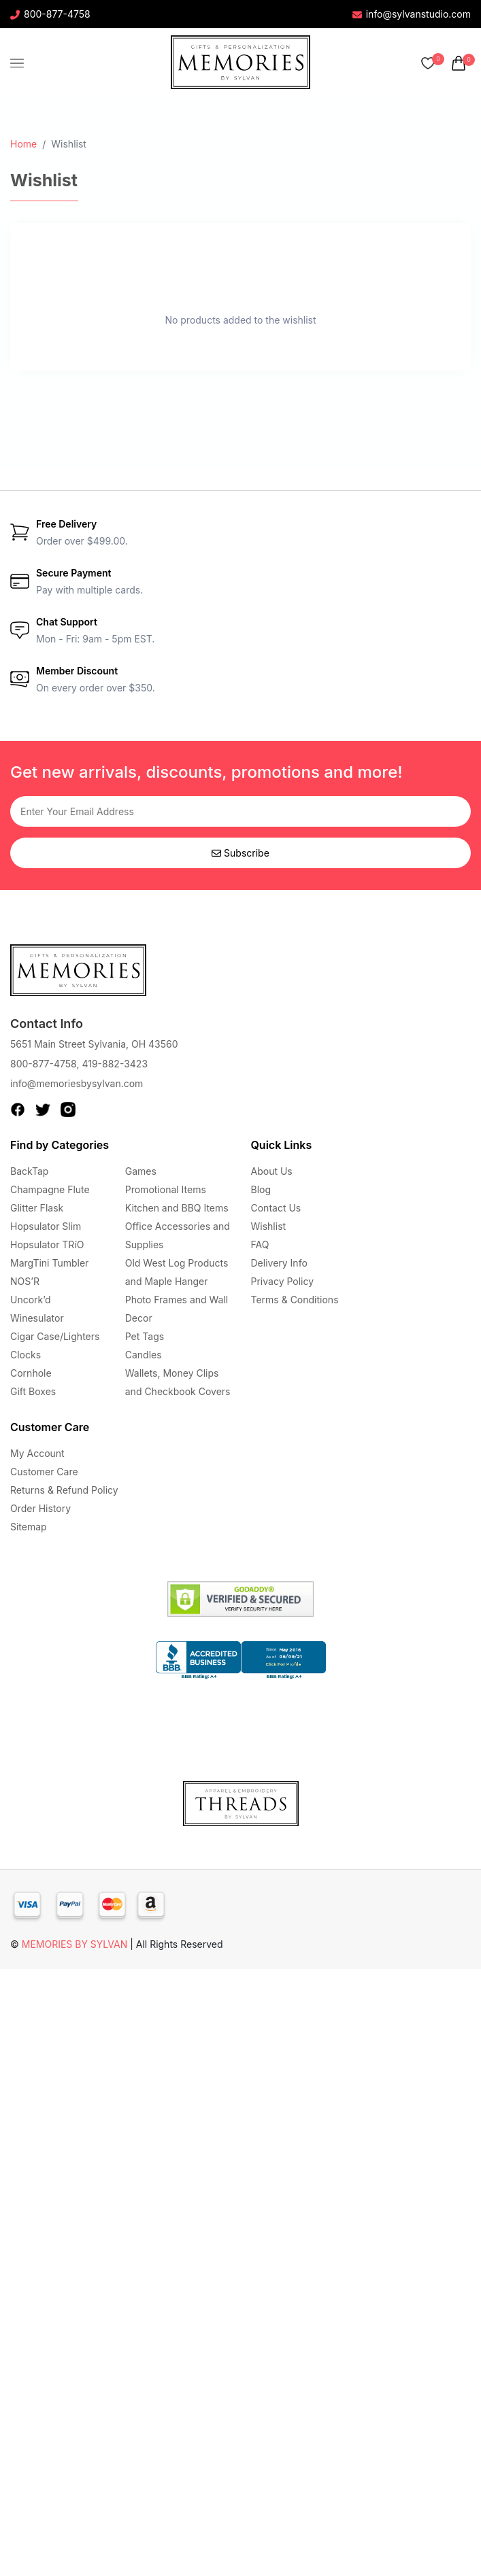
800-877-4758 (50, 14)
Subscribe (240, 853)
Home (23, 144)
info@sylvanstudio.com (411, 14)
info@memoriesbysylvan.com (76, 1083)
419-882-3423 (115, 1063)
